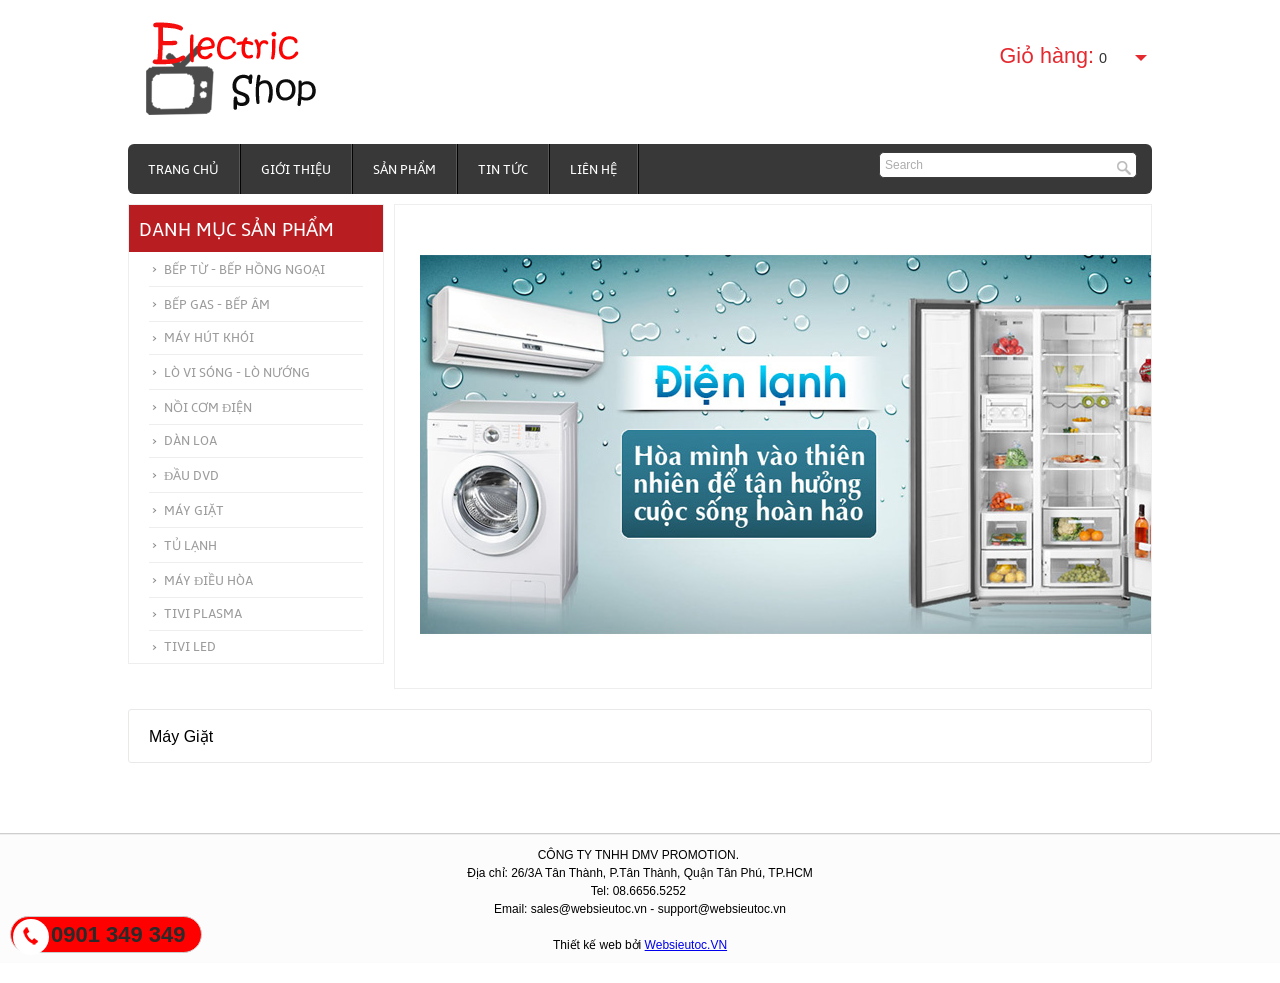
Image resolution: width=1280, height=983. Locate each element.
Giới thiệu (296, 170)
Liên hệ (593, 170)
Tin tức (503, 170)
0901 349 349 (118, 934)
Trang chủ (183, 170)
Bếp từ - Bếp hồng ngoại (244, 270)
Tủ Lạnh (190, 546)
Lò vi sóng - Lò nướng (237, 373)
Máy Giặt (194, 511)
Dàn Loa (190, 441)
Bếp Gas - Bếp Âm (217, 305)
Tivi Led (190, 647)
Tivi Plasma (203, 614)
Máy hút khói (209, 338)
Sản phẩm (404, 170)
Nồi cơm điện (208, 408)
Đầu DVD (191, 476)
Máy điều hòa (208, 581)
